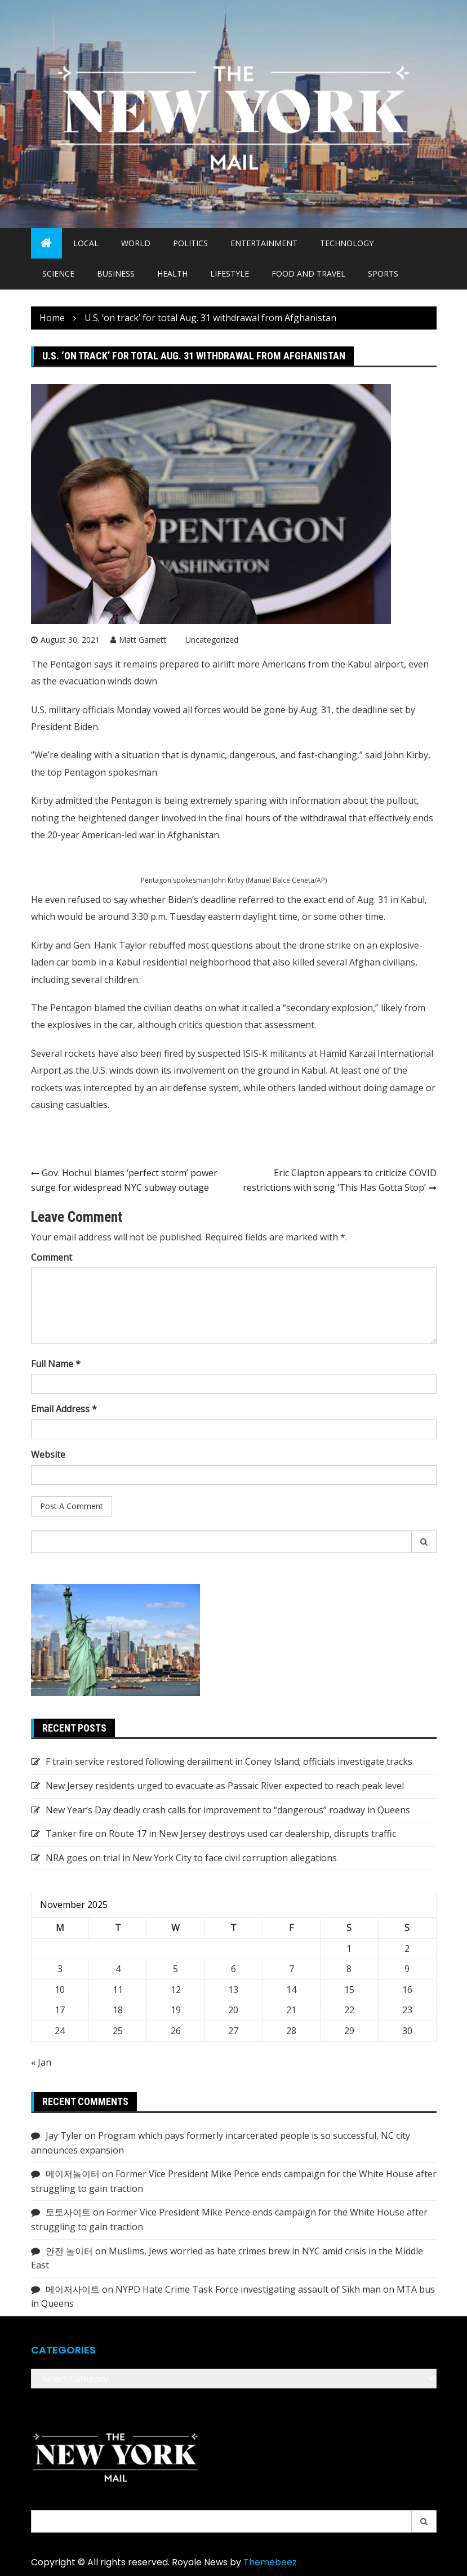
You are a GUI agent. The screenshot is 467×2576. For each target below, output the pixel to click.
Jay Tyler (64, 2135)
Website (48, 1454)
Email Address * (64, 1409)
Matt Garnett (142, 639)
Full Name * (56, 1364)
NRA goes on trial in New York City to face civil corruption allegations (191, 1858)
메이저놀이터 (73, 2174)
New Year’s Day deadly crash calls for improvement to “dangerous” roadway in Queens (228, 1810)
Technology (346, 243)
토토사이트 (68, 2212)
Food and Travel (308, 273)
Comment (51, 1257)
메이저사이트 (73, 2289)
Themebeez (270, 2562)
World (135, 243)
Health (172, 273)
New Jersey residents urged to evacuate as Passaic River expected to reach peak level (225, 1785)
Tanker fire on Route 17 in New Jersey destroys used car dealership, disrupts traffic (221, 1833)
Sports (383, 273)
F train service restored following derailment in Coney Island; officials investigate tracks (229, 1761)
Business (116, 273)
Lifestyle (229, 273)
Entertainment (263, 243)
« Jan (41, 2062)
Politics (190, 243)
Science (58, 273)
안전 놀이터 (69, 2251)
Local (86, 243)
